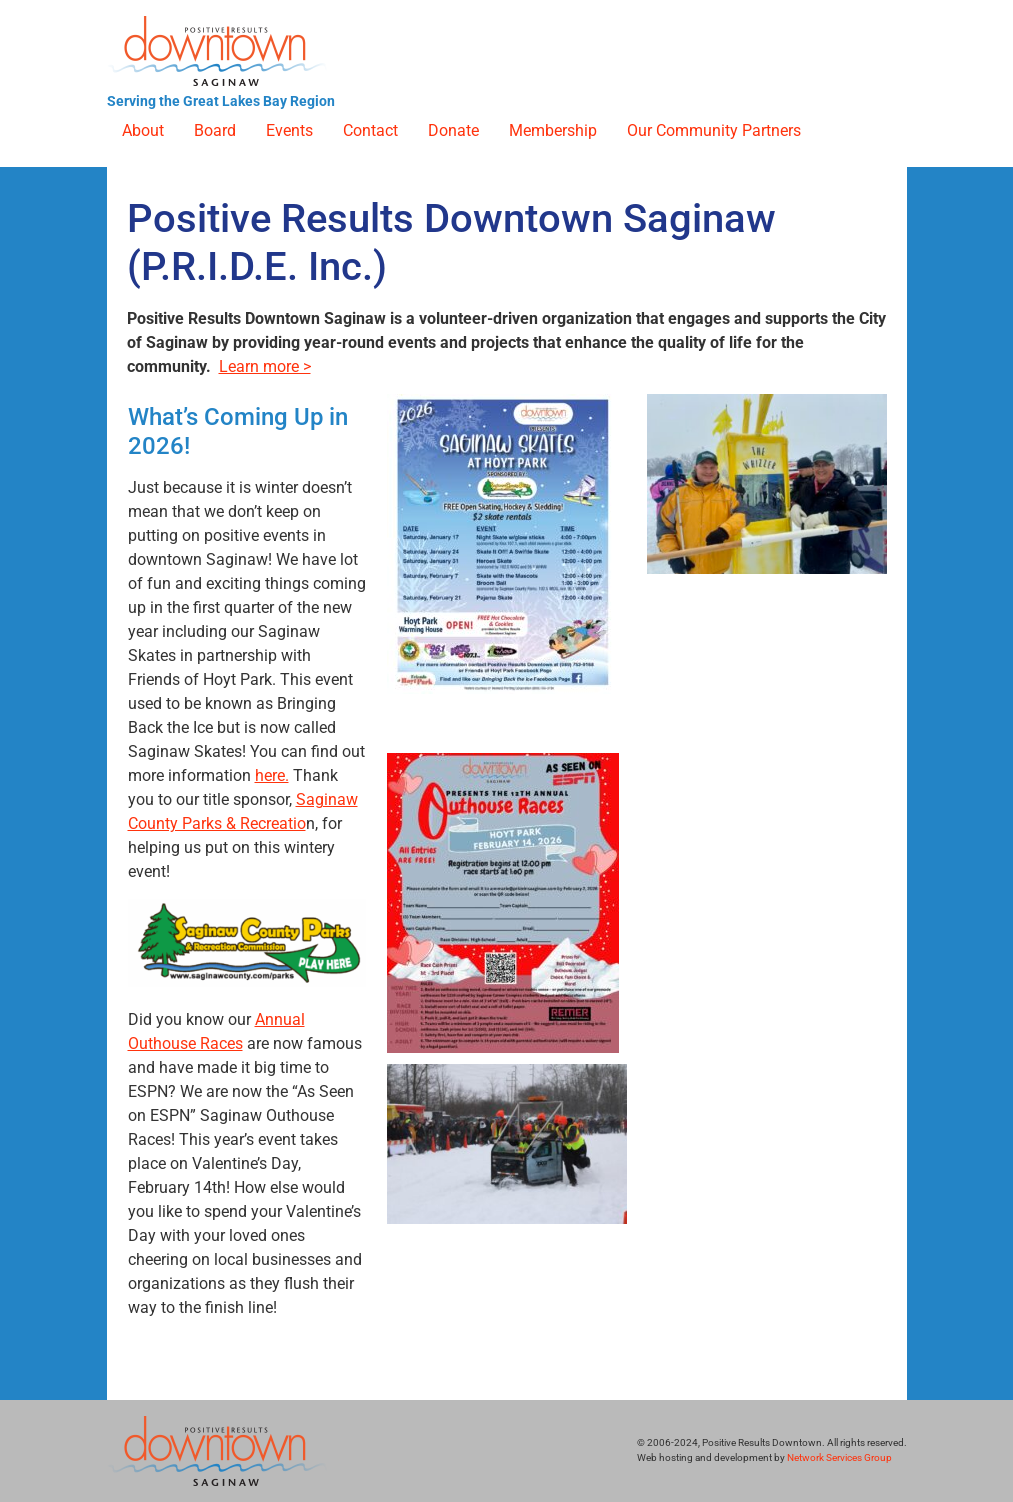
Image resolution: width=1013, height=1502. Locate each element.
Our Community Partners (714, 130)
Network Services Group (839, 1457)
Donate (453, 130)
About (143, 130)
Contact (370, 130)
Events (289, 130)
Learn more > (265, 366)
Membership (553, 130)
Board (215, 130)
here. (272, 775)
